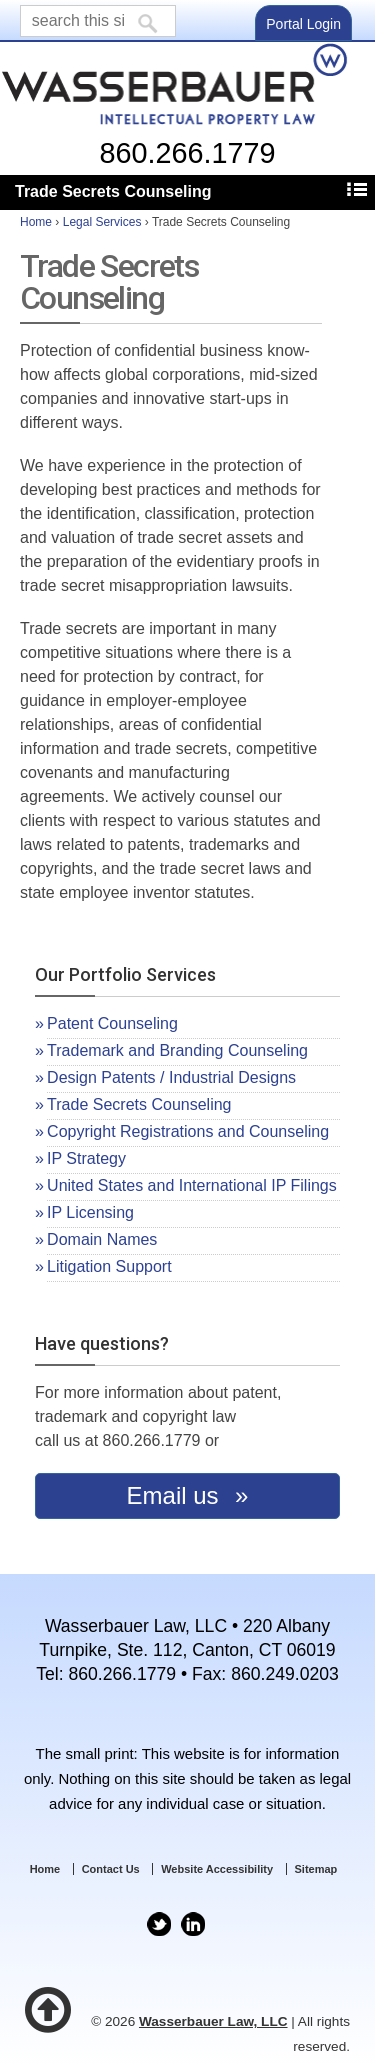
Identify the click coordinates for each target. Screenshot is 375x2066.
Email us (176, 1495)
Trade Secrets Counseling (139, 1104)
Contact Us (111, 1869)
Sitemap (316, 1869)
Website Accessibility (217, 1869)
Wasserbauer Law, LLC (213, 2021)
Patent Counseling (112, 1023)
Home (36, 222)
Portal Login (303, 24)
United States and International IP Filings (192, 1185)
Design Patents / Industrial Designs (171, 1077)
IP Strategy (86, 1158)
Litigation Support (109, 1266)
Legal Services (102, 222)
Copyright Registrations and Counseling (188, 1131)
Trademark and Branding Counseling (177, 1050)
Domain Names (102, 1239)
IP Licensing (90, 1212)
